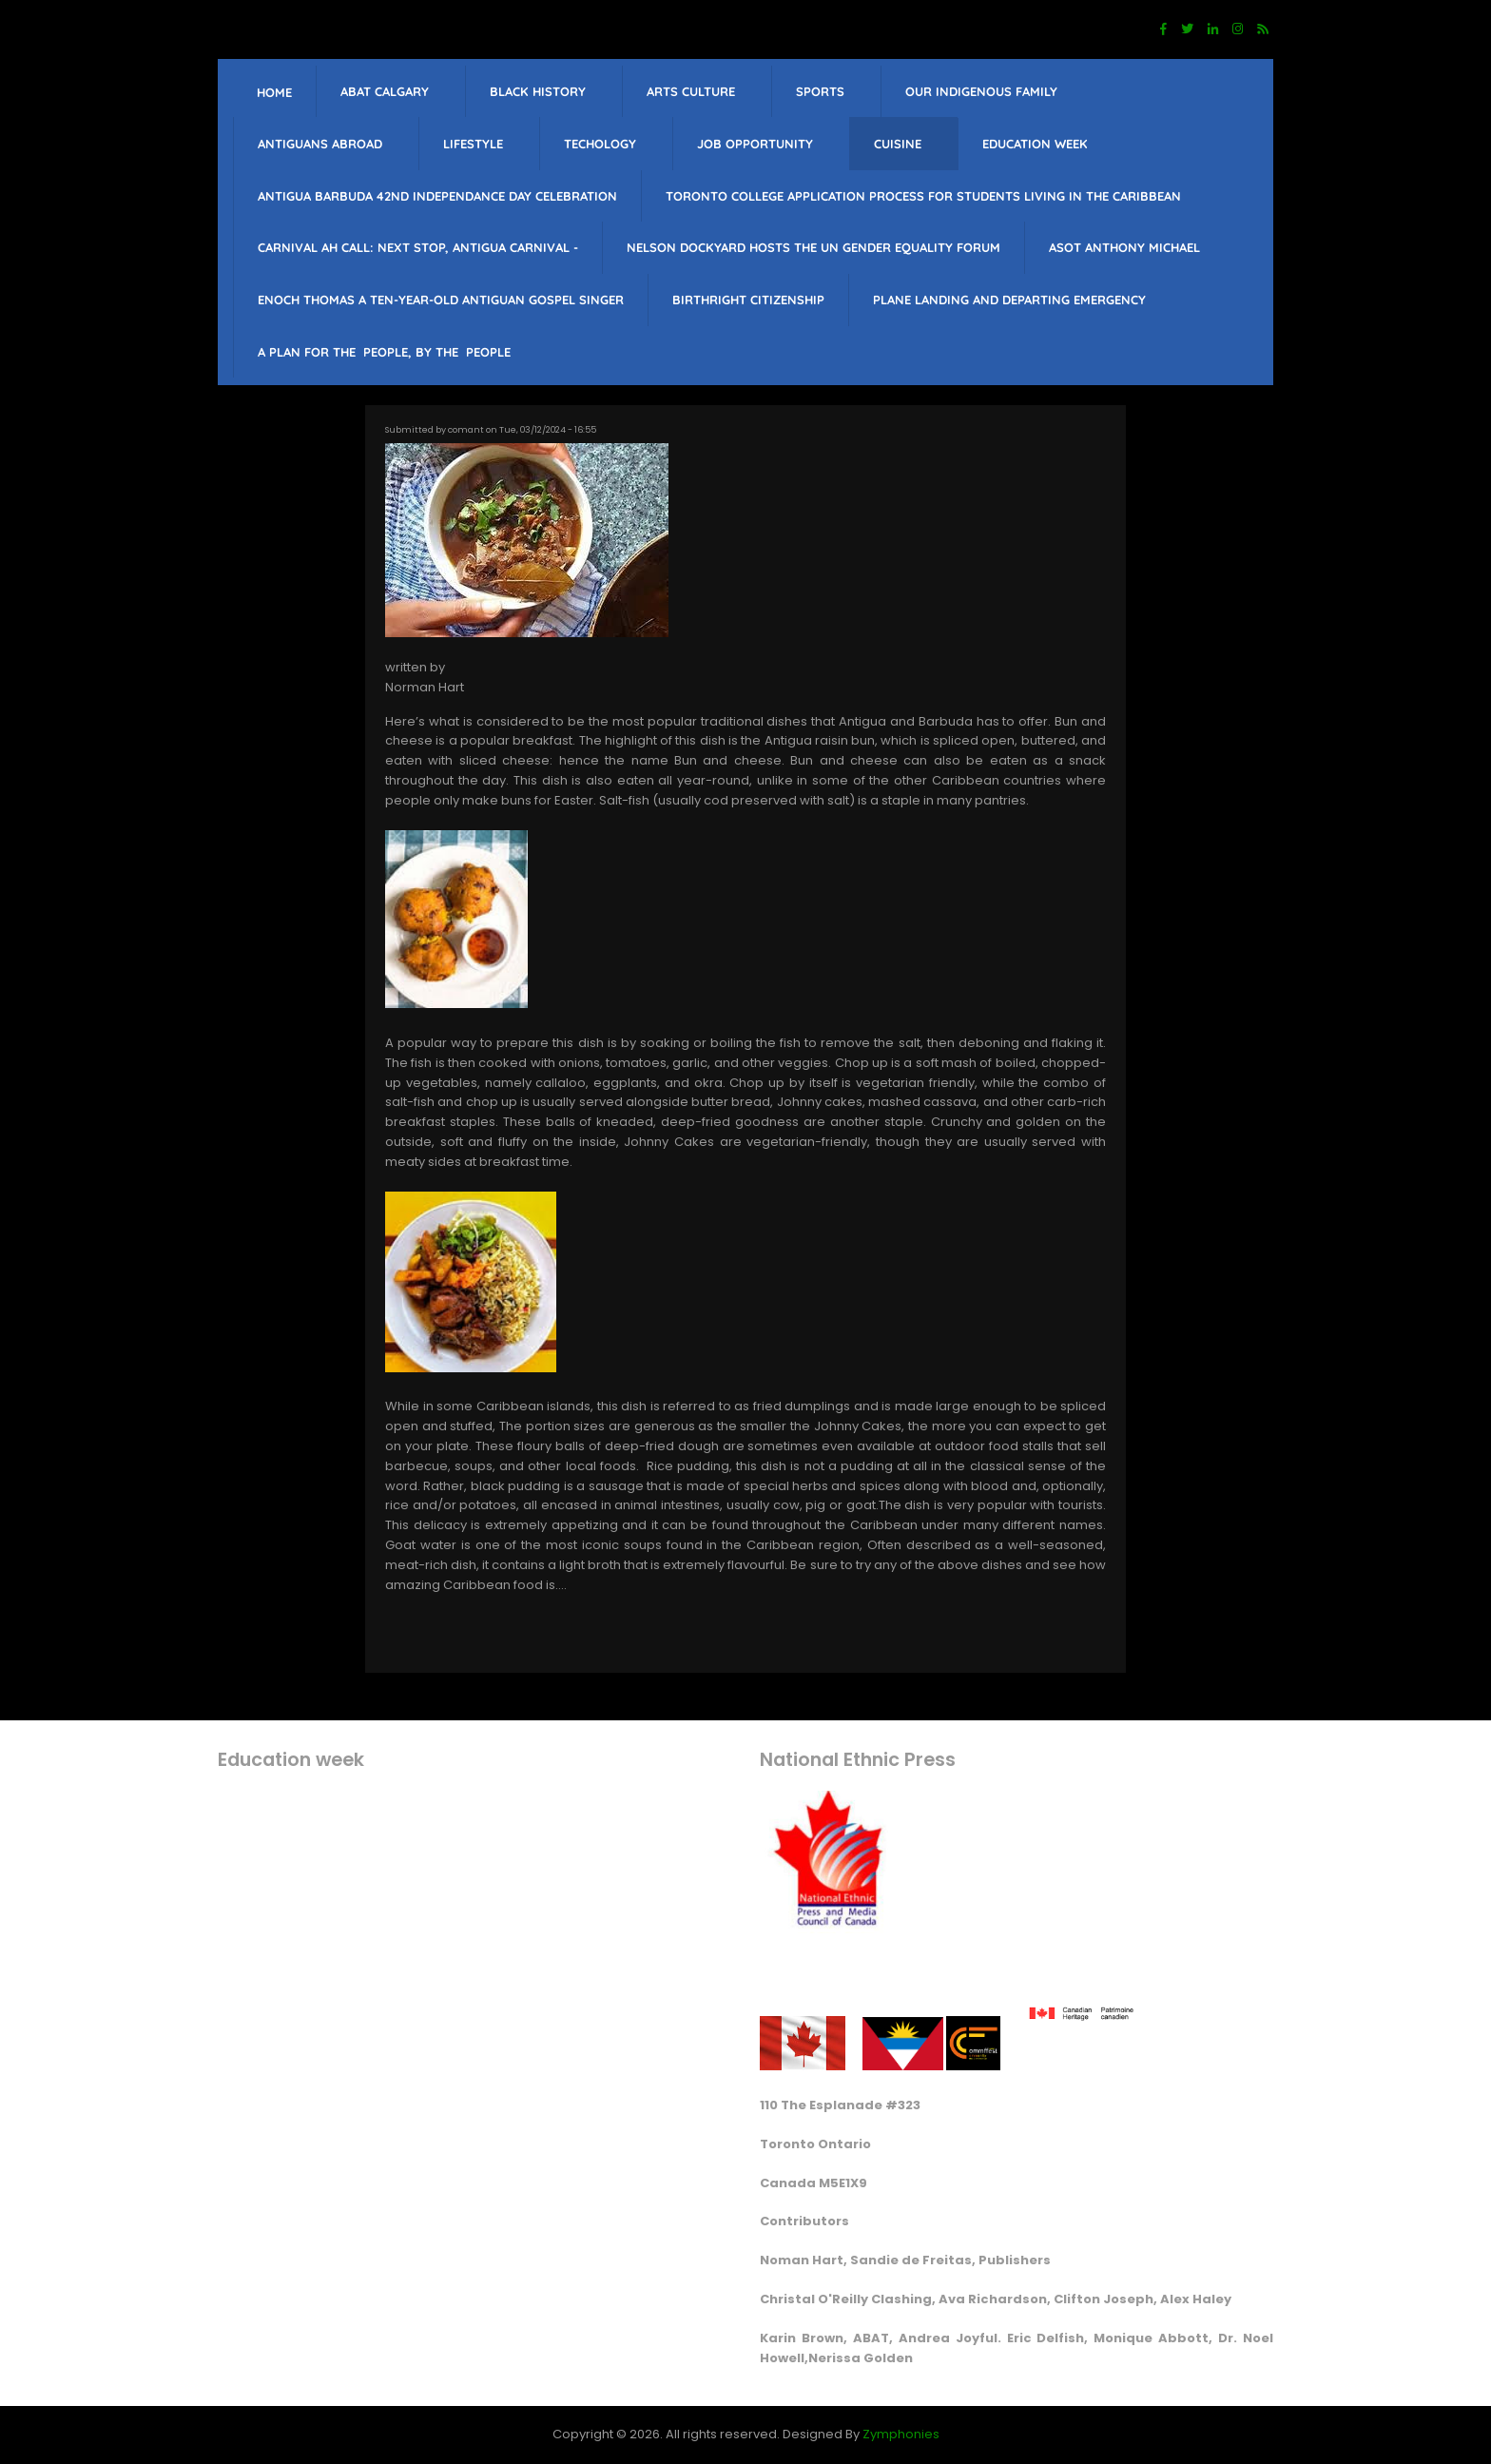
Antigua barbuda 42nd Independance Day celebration (437, 196)
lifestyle (473, 143)
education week (1035, 143)
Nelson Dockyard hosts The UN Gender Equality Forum (813, 247)
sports (820, 91)
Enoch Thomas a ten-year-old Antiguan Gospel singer (441, 299)
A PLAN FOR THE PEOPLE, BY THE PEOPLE (384, 351)
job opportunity (755, 143)
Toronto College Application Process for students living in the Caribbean (923, 196)
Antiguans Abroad (320, 143)
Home (274, 92)
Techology (600, 143)
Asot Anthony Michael (1124, 247)
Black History (538, 91)
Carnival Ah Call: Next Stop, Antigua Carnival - (418, 247)
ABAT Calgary (384, 91)
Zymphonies (900, 2434)
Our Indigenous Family (981, 91)
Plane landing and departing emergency (1009, 299)
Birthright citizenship (748, 299)
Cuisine (897, 143)
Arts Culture (691, 91)
